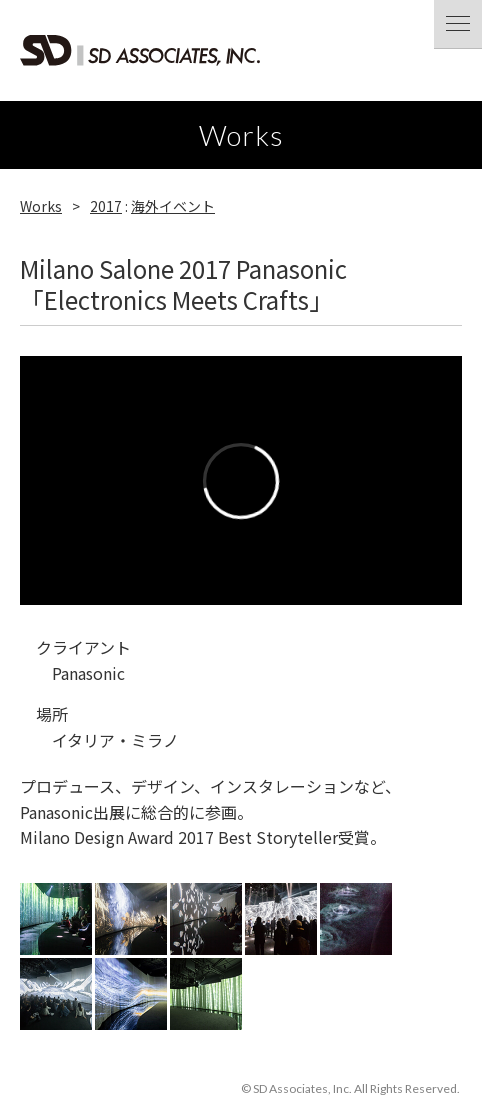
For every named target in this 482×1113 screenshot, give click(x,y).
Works (41, 206)
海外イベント (173, 206)
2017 (106, 206)
